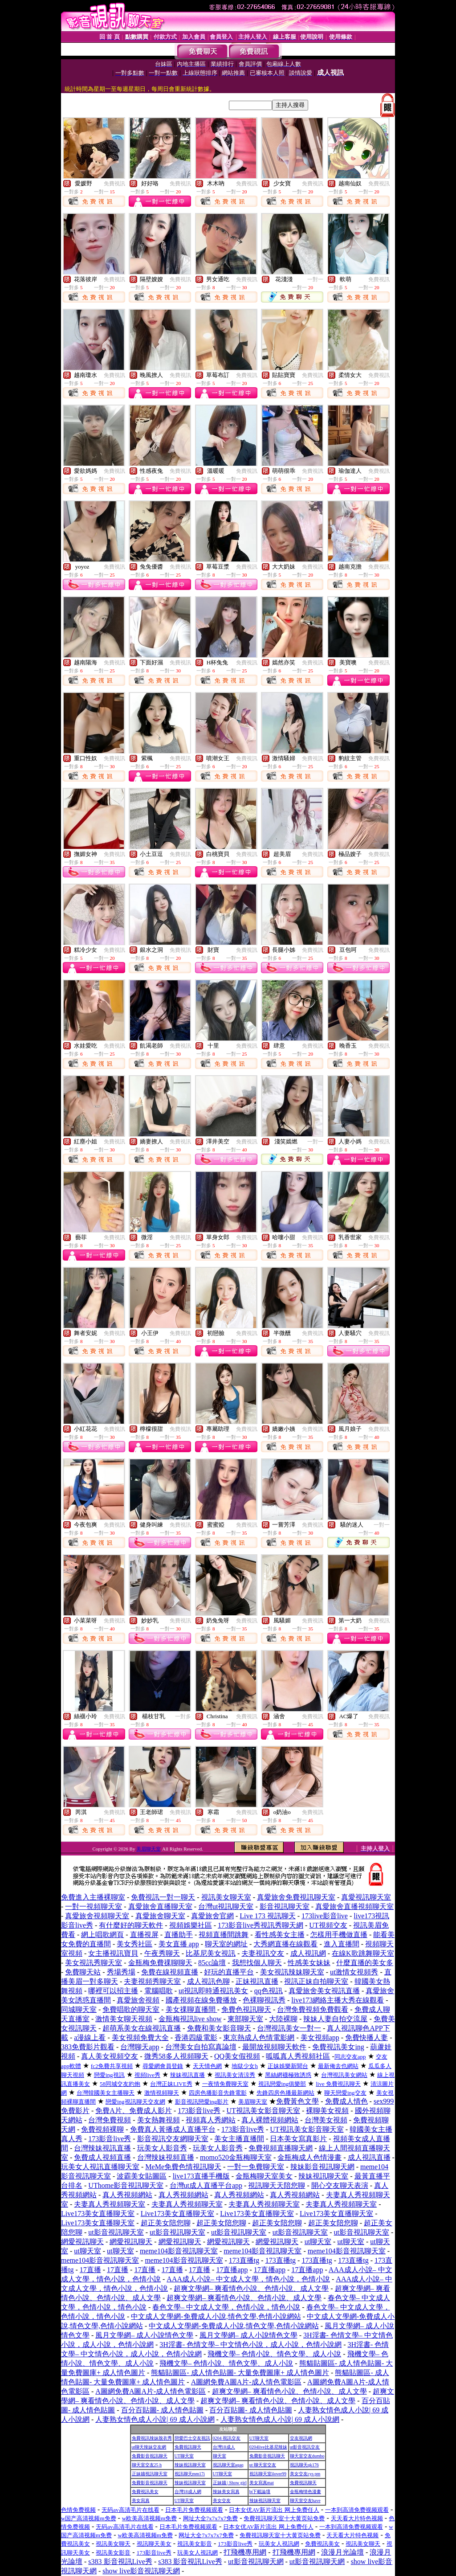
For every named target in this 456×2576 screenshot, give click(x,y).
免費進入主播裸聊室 (93, 1897)
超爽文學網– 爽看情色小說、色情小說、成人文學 (251, 2288)
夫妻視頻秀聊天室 (152, 1981)
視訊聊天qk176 (304, 2464)
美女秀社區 (134, 1944)
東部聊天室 (245, 2019)
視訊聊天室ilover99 (267, 2473)
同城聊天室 (79, 2009)
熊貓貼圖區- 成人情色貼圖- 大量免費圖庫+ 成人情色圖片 (240, 2372)
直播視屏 (144, 1934)
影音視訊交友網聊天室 (172, 2138)
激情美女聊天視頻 (123, 2019)
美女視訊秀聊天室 (93, 1962)
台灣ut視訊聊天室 (225, 1906)
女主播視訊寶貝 (113, 1953)
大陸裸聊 (283, 2019)
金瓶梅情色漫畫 (305, 2491)
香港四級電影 (196, 2037)
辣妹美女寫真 (226, 2491)
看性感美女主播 (280, 1934)
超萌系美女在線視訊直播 (141, 2028)
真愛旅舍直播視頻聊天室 (354, 1906)
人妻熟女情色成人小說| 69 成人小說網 (154, 2419)
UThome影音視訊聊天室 (125, 2185)
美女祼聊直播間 (191, 2009)
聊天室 (219, 2455)
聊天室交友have (305, 2500)
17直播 (90, 2269)
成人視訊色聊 (208, 1981)
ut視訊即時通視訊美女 (213, 1990)
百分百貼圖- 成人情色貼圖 (162, 2410)
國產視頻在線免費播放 (201, 2000)
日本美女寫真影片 (298, 2138)
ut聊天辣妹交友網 (149, 2447)
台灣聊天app (139, 2047)
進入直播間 (341, 1944)
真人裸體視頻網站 (269, 2120)
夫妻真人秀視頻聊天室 (109, 2204)
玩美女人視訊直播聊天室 (100, 2167)
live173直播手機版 (201, 2176)
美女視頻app (320, 2037)
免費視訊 (114, 183)
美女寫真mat (261, 2482)
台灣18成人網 (188, 2491)
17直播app (232, 2269)
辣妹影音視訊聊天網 (322, 2167)
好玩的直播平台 (229, 1972)
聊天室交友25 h (147, 2464)
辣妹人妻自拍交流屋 (335, 2019)
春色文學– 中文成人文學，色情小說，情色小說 (226, 2307)
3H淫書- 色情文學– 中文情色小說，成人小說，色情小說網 (250, 2344)
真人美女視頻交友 (109, 2056)
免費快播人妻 (366, 2037)
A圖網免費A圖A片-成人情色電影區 (246, 2382)
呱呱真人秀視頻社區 (298, 2056)
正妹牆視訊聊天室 (149, 2473)
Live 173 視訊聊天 (267, 1916)
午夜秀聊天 (162, 1953)
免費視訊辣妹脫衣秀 (152, 2438)
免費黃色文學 (297, 2101)
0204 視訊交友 (227, 2438)
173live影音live (324, 1916)
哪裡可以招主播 (113, 1990)
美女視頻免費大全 (140, 2037)
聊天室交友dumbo (307, 2455)
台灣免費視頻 (109, 2120)
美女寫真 (141, 2500)
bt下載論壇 (260, 2491)
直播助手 (178, 1934)
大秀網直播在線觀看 (285, 1944)
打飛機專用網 (245, 2552)
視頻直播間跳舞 (223, 1934)
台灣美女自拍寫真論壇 (200, 2047)
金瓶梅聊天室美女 (264, 2176)
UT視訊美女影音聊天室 (263, 2110)
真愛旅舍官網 (212, 1916)
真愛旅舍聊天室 (160, 1916)
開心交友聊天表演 (339, 2185)
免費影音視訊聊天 (149, 2455)
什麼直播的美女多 (364, 1962)
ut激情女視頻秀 (354, 1972)
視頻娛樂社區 (190, 1925)
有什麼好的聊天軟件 (131, 1925)
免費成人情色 (346, 2101)
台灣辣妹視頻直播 (165, 2157)
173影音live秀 (199, 2110)
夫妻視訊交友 (262, 1953)
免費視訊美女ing (338, 2047)
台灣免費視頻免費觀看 (312, 2009)
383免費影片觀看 (87, 2047)
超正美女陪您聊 (166, 2223)
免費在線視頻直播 (169, 1972)
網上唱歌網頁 (102, 1934)
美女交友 (222, 2500)
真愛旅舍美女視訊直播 (324, 1990)
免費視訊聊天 (188, 2447)
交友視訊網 (301, 2438)
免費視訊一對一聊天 (163, 1897)
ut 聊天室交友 (262, 2464)
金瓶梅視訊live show (190, 2019)
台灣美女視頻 (326, 2120)
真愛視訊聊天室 (366, 1897)
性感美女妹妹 (309, 1962)
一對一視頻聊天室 (93, 1906)
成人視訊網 (308, 1953)
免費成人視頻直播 (102, 2157)
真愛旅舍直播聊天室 (160, 1906)
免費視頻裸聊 (102, 2129)
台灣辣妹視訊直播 (102, 2148)
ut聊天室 (318, 2241)
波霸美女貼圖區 (142, 2176)
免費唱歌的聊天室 (130, 2009)
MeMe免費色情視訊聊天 (183, 2167)
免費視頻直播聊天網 (280, 2148)
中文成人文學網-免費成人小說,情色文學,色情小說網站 (216, 2316)
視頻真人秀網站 (211, 2120)
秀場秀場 (121, 1972)
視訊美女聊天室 (226, 1897)
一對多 (183, 1716)
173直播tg (244, 2260)
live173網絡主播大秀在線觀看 (337, 2000)
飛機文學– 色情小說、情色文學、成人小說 (274, 2354)
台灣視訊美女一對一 (289, 2028)
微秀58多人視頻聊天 (176, 2056)
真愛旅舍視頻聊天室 (97, 1916)
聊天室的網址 (226, 1944)
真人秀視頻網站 (127, 2195)
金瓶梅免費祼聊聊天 (160, 1962)
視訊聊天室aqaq (228, 2464)
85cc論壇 (212, 1962)
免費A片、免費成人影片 (133, 2110)
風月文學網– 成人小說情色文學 (144, 2335)
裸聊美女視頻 (327, 2110)
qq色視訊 (268, 1990)
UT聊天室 (259, 2438)
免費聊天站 (83, 1972)
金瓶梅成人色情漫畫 (309, 2157)
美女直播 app (179, 1944)
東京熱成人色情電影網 (258, 2037)
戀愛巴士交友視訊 (192, 2438)
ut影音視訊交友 (305, 2447)
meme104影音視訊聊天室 (179, 2251)
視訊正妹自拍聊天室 (316, 1981)
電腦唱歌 (158, 1990)
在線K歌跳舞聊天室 (363, 1953)
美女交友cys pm (305, 2473)
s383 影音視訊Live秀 (120, 2561)
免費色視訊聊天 (246, 2009)
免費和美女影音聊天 (219, 2028)
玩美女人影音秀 (162, 2148)
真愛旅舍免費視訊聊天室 (296, 1897)
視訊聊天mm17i (190, 2473)
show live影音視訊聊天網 (141, 2571)
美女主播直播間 (239, 2138)
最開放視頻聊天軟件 (274, 2047)
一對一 (315, 279)
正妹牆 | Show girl (230, 2482)
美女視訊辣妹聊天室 (292, 1972)
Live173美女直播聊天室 (97, 2213)
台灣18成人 (224, 2447)
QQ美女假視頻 (237, 2056)
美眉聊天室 (148, 1848)
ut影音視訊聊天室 (115, 2232)
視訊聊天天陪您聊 (276, 2185)
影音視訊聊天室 (284, 1906)
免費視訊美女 (145, 2491)
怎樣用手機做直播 (338, 1934)
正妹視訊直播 (257, 1981)
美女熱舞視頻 (158, 2120)
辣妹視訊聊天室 (323, 2176)
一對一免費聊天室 (255, 2167)
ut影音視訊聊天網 (255, 2561)
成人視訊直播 (369, 2157)
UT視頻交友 (328, 1925)
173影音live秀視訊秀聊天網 (260, 1925)
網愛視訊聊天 (82, 2241)
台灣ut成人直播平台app (206, 2185)
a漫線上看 (90, 2037)
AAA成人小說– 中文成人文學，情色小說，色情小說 (248, 2279)
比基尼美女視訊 (211, 1953)
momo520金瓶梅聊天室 (236, 2157)
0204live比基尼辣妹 (268, 2447)
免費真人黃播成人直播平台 (173, 2129)
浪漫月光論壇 (342, 2552)
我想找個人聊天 (257, 1962)
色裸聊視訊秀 (264, 2000)
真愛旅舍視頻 (138, 2000)
